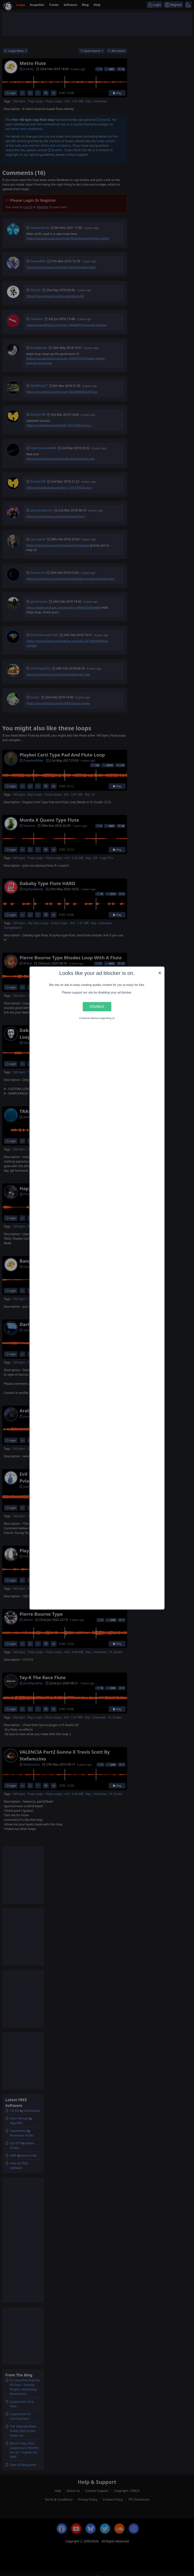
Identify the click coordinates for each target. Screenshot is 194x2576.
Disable (97, 1007)
